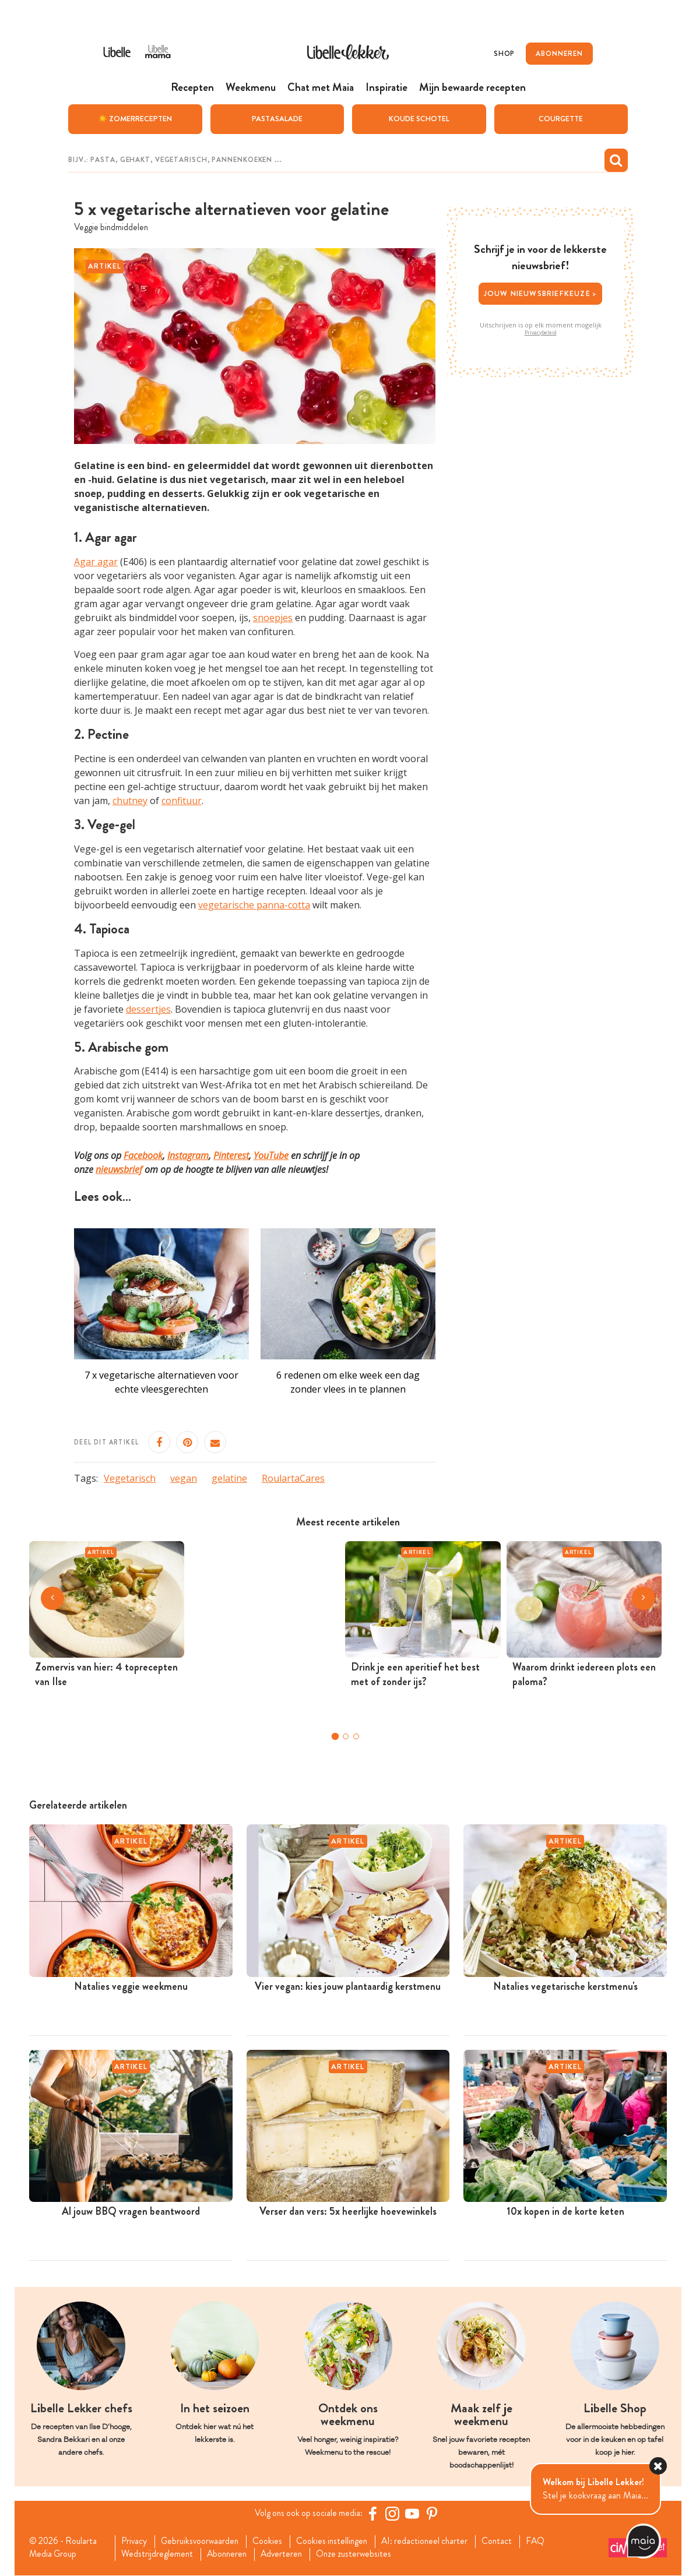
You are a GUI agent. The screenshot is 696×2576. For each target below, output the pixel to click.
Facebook (143, 1155)
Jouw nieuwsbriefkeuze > (540, 292)
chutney (130, 800)
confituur (181, 800)
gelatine (229, 1478)
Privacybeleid (541, 332)
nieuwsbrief (119, 1169)
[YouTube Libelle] (414, 2514)
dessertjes (148, 1008)
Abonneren (230, 2554)
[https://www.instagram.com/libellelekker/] (394, 2514)
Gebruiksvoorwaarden (203, 2541)
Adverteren (287, 2554)
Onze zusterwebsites (362, 2554)
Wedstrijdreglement (158, 2554)
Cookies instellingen (338, 2541)
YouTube (271, 1155)
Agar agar (96, 561)
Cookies (272, 2541)
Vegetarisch (130, 1478)
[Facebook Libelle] (374, 2514)
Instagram (188, 1155)
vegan (183, 1478)
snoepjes (273, 617)
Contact (509, 2541)
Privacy (135, 2541)
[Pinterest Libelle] (434, 2514)
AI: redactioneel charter (434, 2541)
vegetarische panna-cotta (254, 904)
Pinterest (231, 1155)
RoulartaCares (293, 1478)
